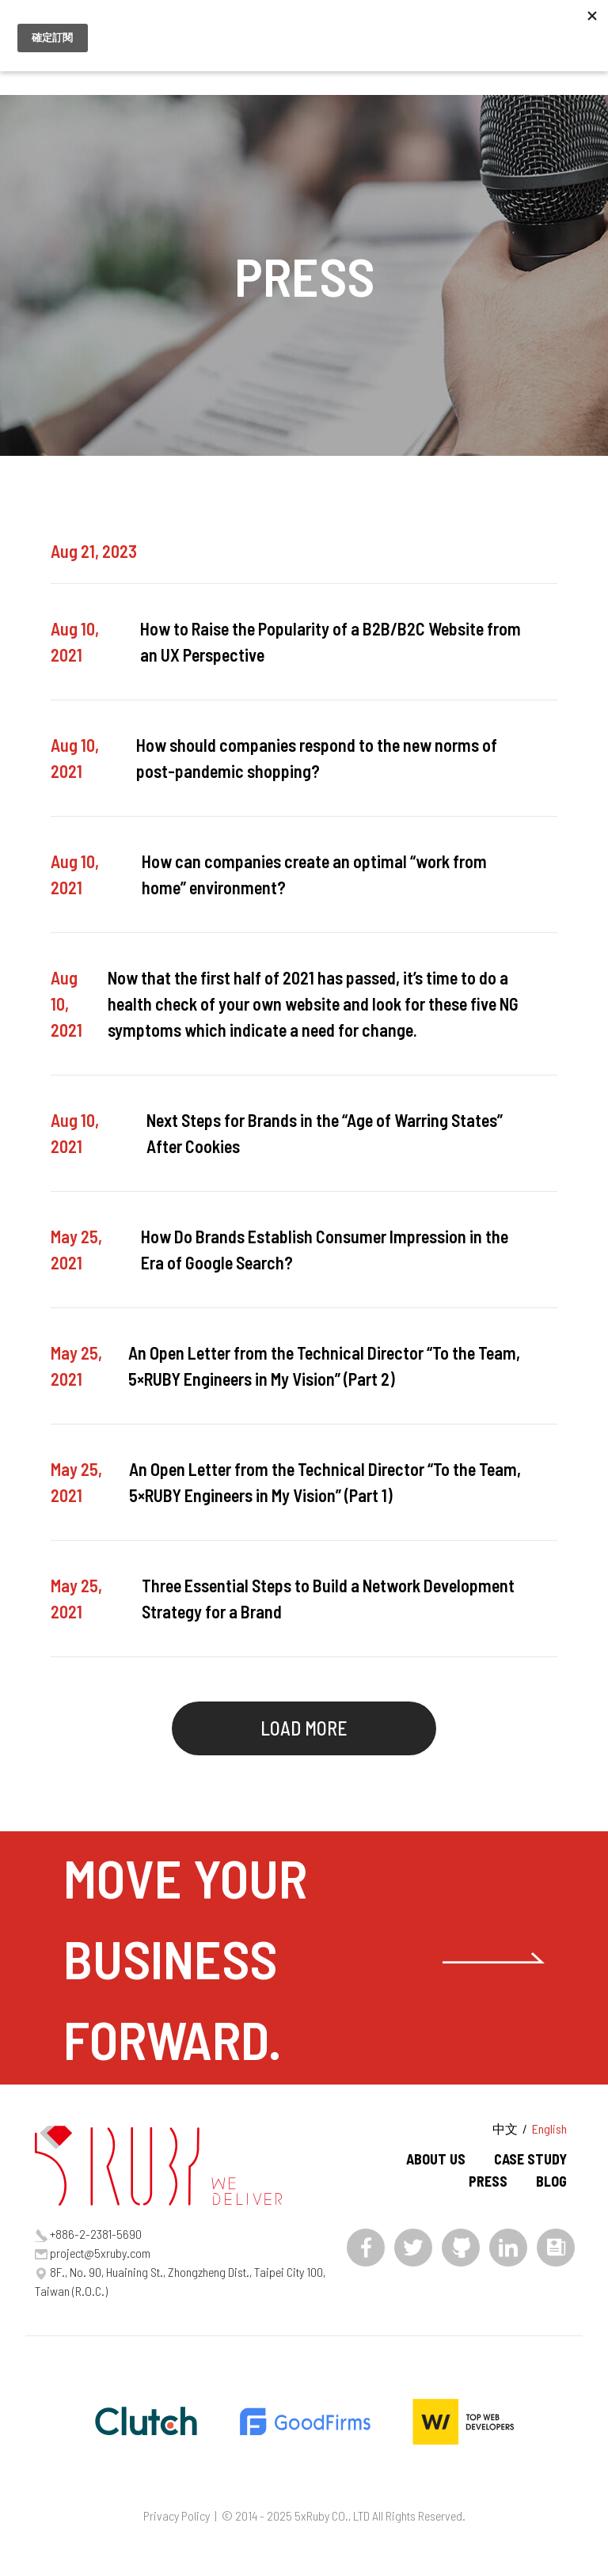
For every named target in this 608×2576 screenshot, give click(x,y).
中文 (505, 2128)
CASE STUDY (530, 2159)
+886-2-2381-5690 (96, 2233)
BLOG (551, 2181)
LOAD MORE (304, 1728)
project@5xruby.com (100, 2252)
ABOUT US (436, 2159)
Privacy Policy (176, 2515)
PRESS (488, 2181)
